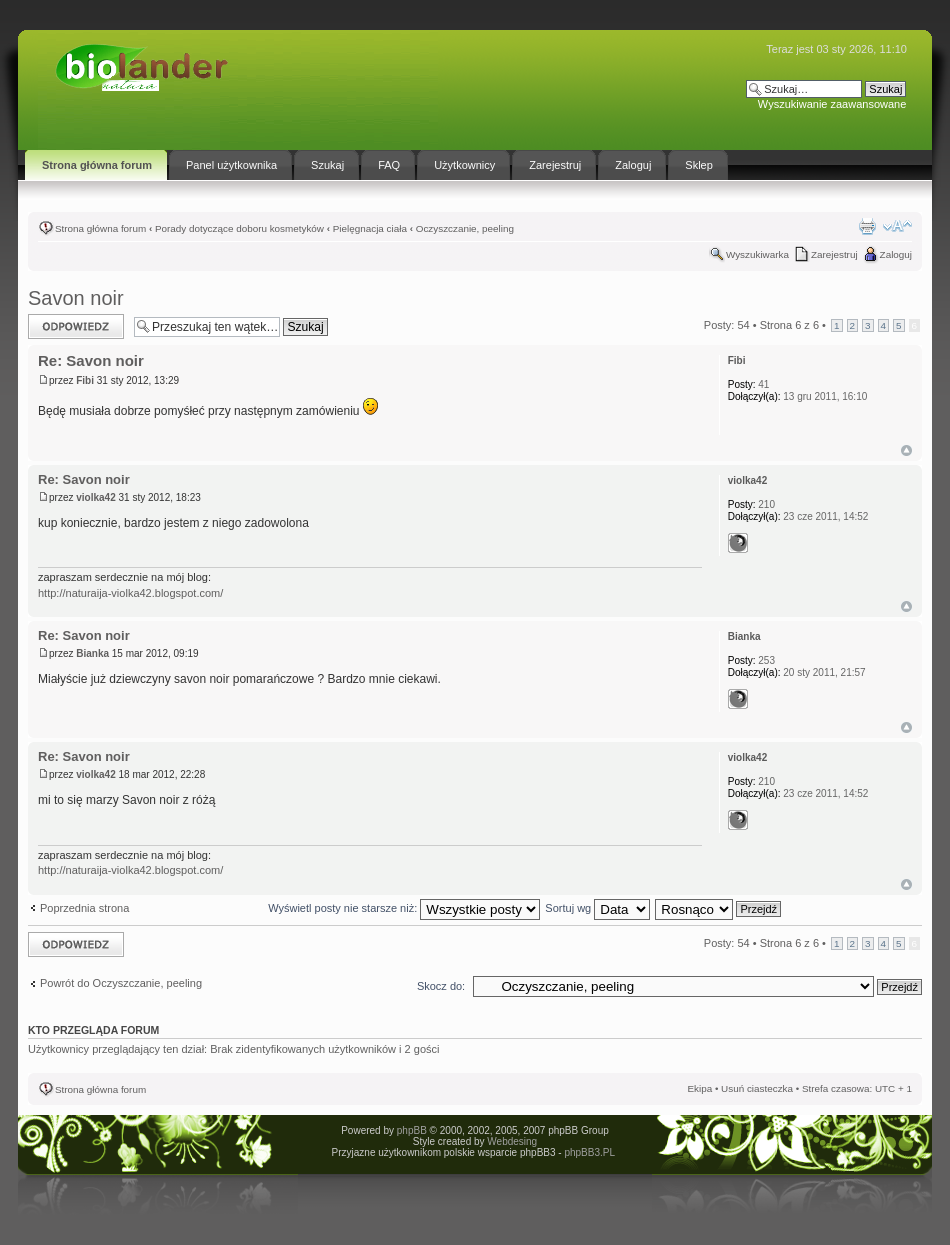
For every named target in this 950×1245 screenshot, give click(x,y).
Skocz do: (441, 986)
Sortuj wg (597, 908)
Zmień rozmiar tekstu (897, 226)
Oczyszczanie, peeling (465, 228)
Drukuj (867, 226)
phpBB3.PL (589, 1152)
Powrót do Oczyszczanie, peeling (121, 983)
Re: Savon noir (91, 360)
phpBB (412, 1130)
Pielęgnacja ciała (370, 228)
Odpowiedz (76, 326)
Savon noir (76, 298)
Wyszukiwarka (757, 254)
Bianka (92, 653)
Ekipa (699, 1088)
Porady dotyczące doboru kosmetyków (239, 228)
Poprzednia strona (84, 908)
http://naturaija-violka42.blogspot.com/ (130, 593)
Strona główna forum (100, 228)
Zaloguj (896, 254)
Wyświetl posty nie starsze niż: (404, 908)
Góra (906, 450)
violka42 (95, 497)
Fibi (85, 380)
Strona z (789, 325)
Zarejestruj (834, 254)
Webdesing (512, 1141)
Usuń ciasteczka (757, 1088)
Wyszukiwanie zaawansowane (832, 104)
